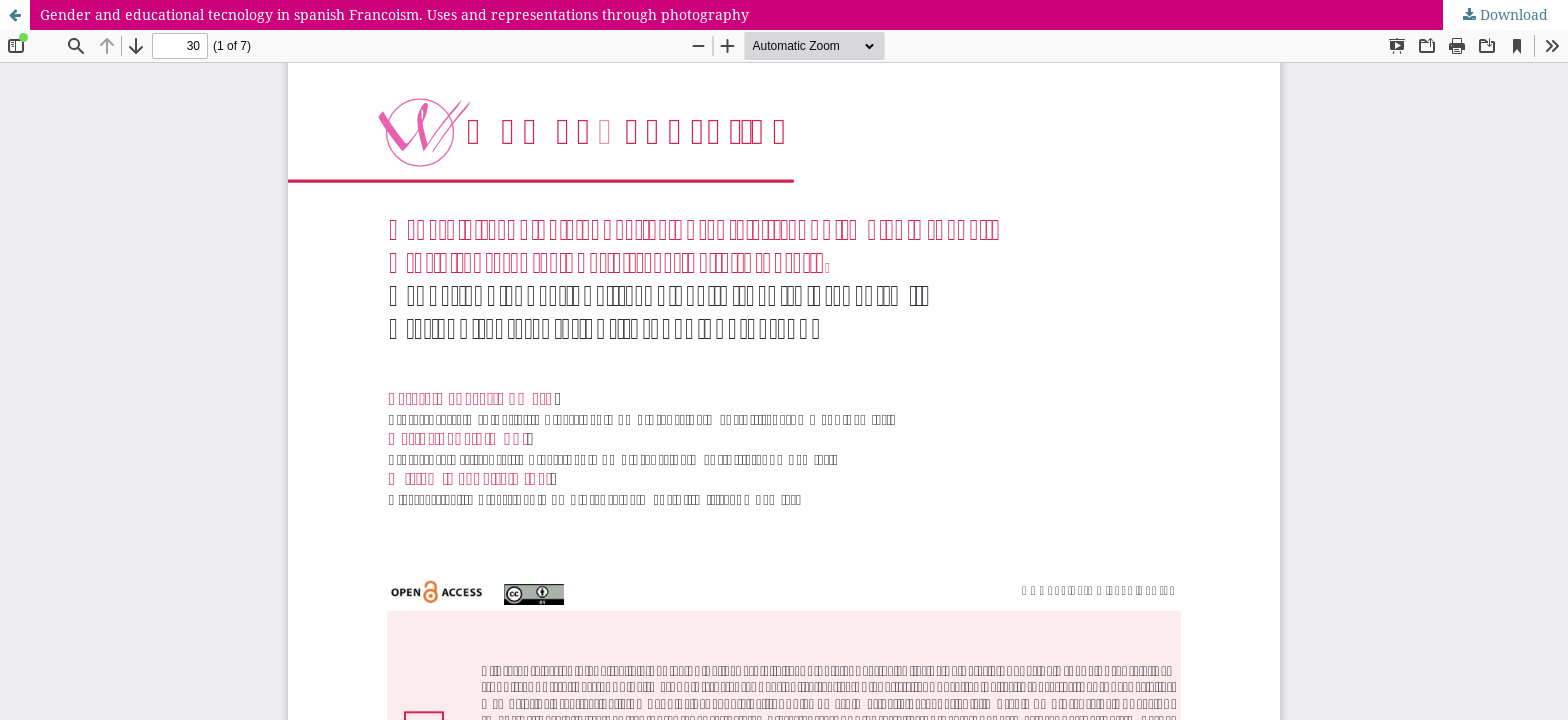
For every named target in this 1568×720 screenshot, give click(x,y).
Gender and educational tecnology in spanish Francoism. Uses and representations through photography (394, 14)
